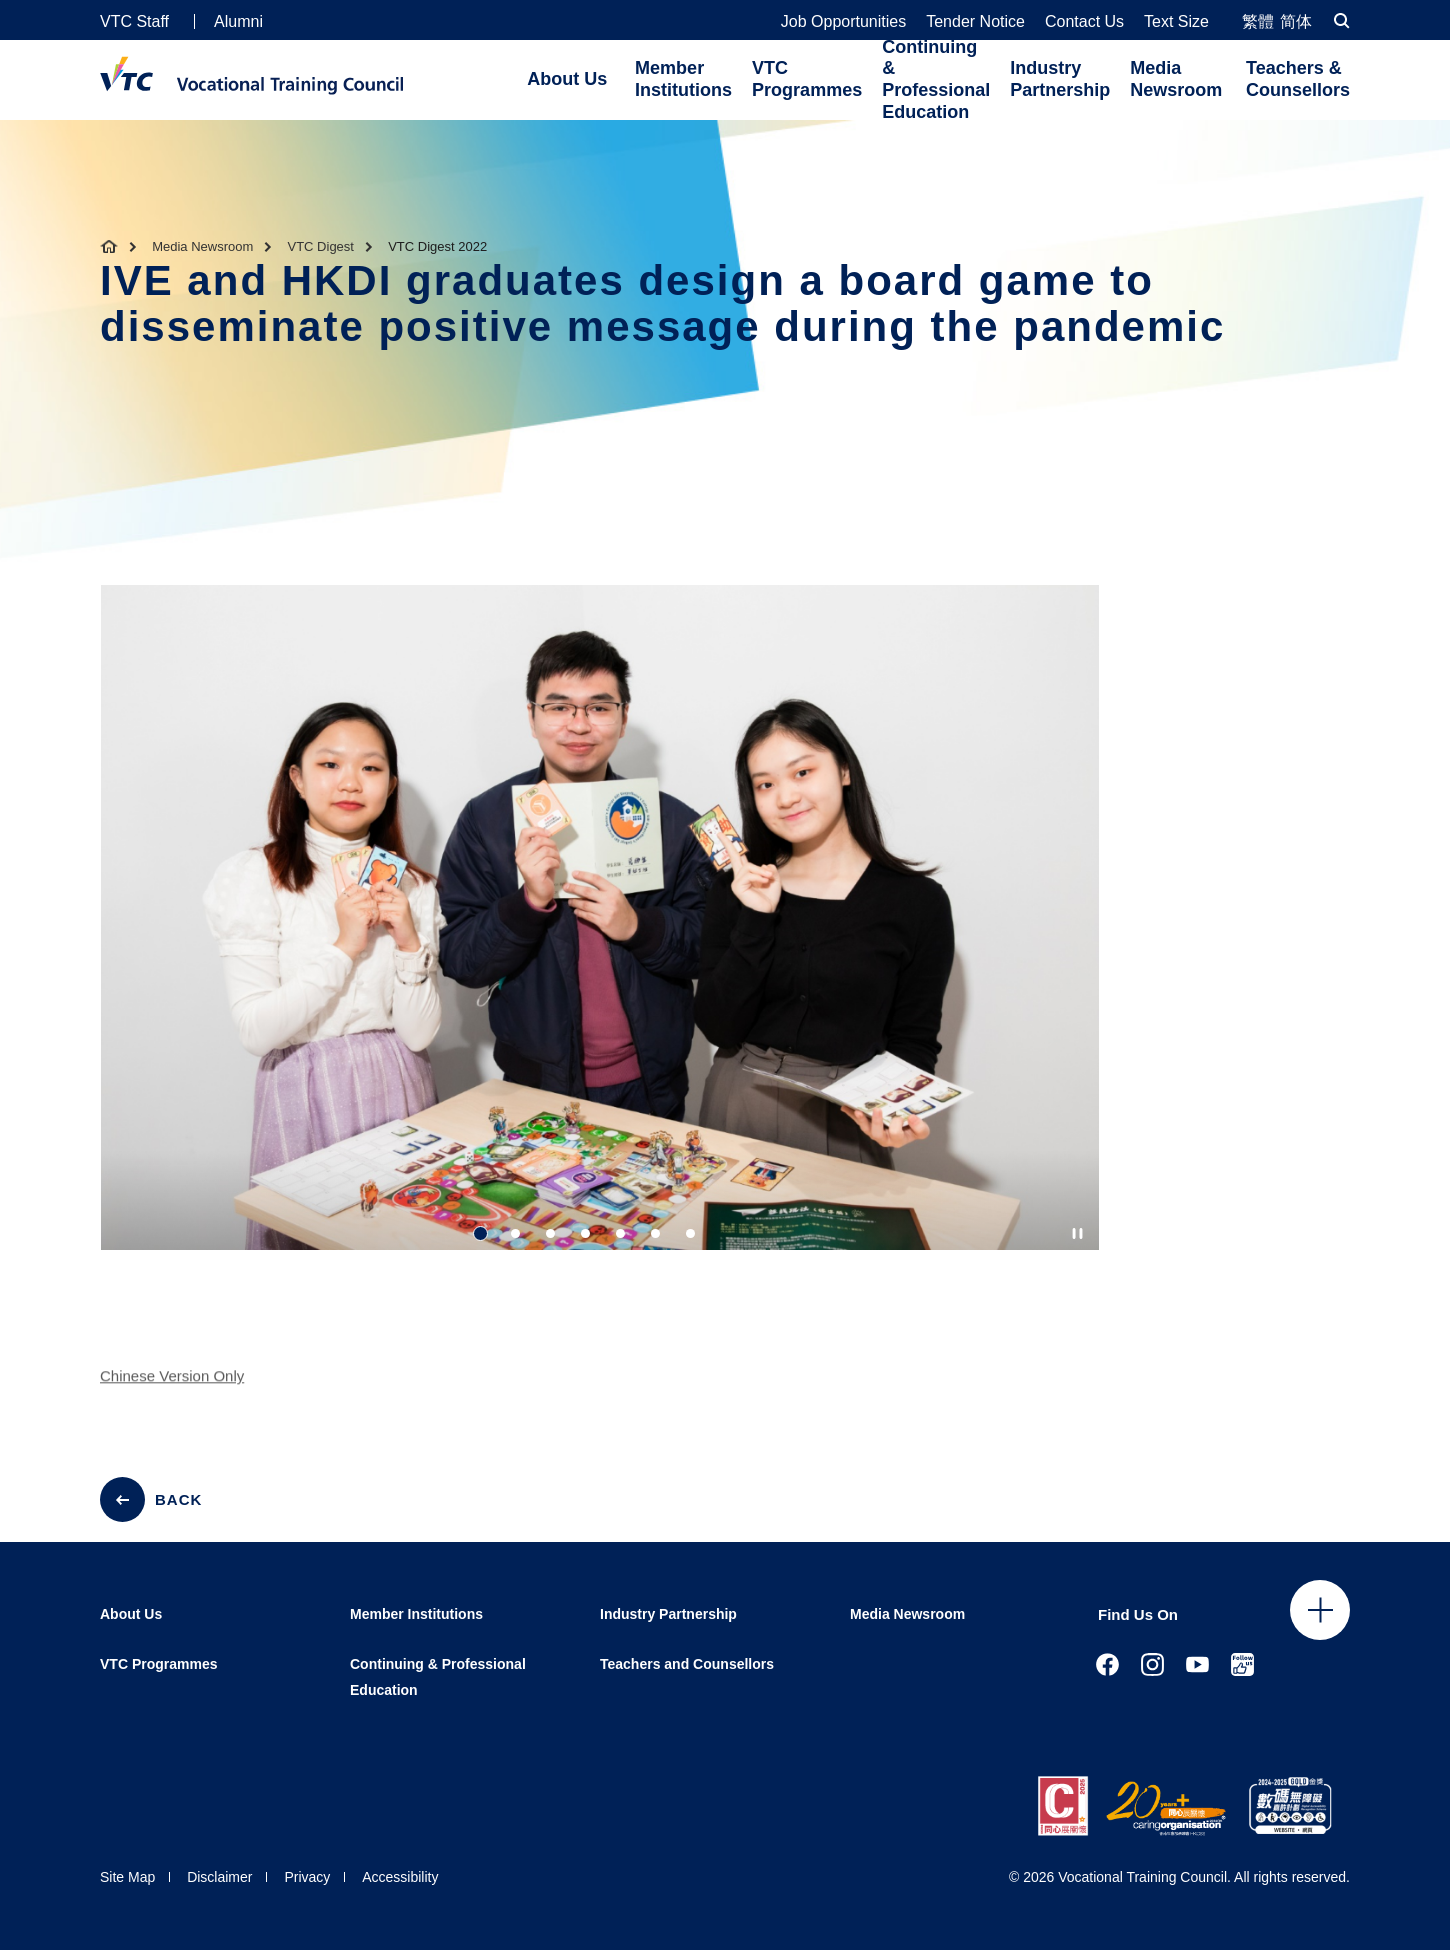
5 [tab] (620, 1233)
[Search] (1342, 20)
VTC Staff (134, 21)
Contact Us (1084, 22)
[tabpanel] (600, 935)
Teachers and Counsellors (687, 1664)
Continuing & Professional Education (936, 80)
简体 (1296, 21)
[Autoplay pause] (1077, 1233)
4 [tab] (585, 1233)
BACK (178, 1499)
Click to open (1320, 1610)
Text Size (1176, 22)
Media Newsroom (1176, 79)
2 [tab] (515, 1233)
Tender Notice (975, 22)
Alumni (238, 21)
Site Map (127, 1877)
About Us (567, 79)
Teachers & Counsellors (1298, 79)
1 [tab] (480, 1233)
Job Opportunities (843, 22)
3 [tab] (550, 1233)
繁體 (1258, 21)
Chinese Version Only (172, 1386)
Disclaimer (219, 1877)
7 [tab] (690, 1233)
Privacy (307, 1877)
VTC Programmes (807, 79)
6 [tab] (655, 1233)
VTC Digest (321, 246)
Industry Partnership (1060, 79)
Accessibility (400, 1877)
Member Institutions (683, 79)
